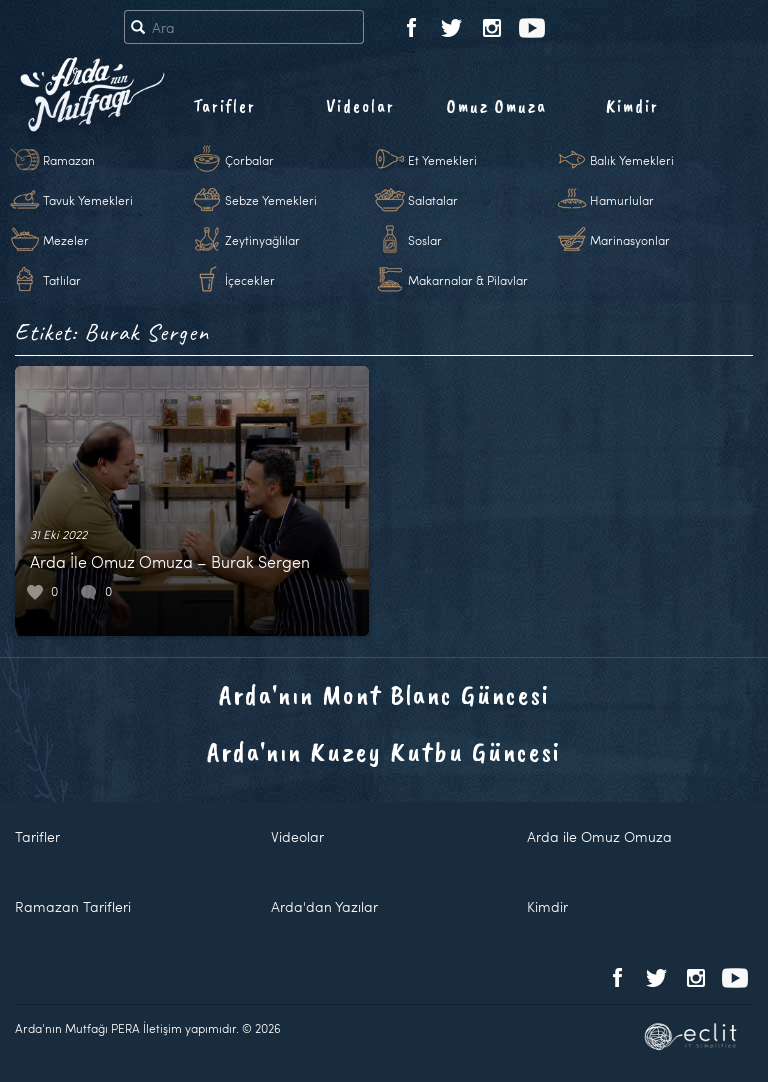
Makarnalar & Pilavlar (468, 280)
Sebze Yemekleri (271, 200)
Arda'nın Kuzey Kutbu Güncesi (384, 751)
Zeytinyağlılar (262, 240)
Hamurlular (622, 200)
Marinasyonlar (630, 240)
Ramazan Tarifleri (73, 906)
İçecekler (250, 280)
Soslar (425, 240)
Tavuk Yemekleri (88, 200)
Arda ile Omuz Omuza (599, 836)
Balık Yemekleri (632, 160)
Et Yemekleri (442, 160)
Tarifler (224, 106)
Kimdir (632, 106)
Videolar (360, 106)
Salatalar (433, 200)
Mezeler (66, 240)
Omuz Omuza (497, 106)
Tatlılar (62, 280)
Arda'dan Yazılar (324, 906)
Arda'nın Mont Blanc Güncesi (384, 694)
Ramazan (69, 160)
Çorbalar (249, 160)
